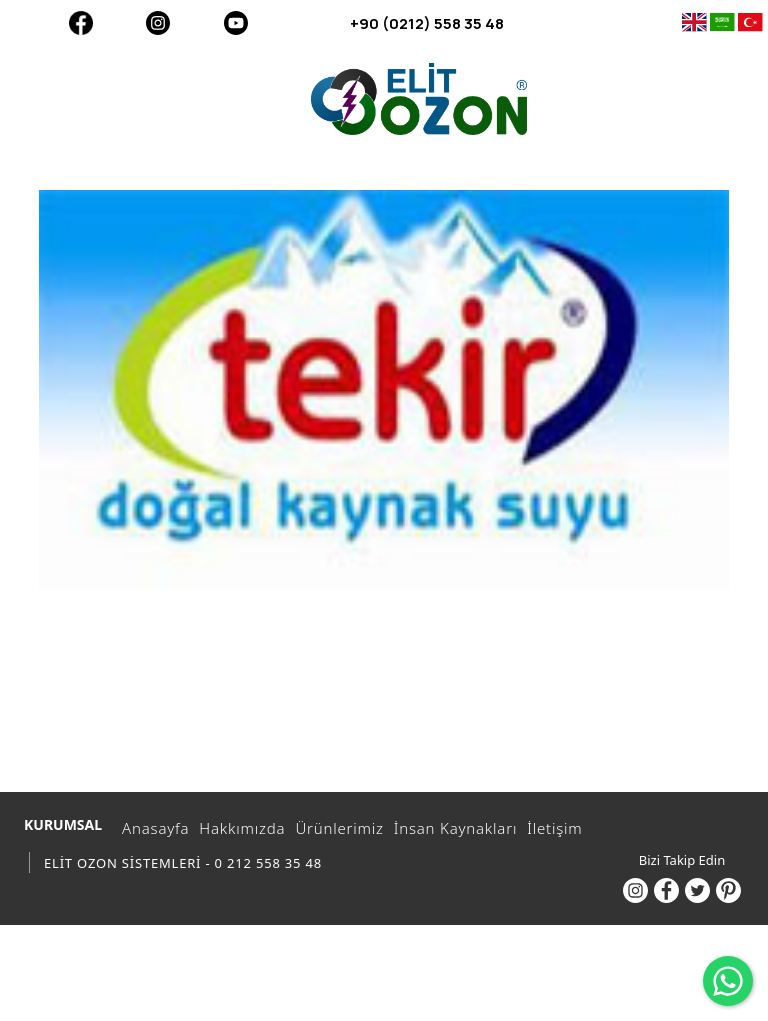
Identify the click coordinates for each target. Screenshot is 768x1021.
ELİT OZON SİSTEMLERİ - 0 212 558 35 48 (183, 863)
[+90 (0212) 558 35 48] (548, 23)
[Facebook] (80, 23)
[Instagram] (157, 23)
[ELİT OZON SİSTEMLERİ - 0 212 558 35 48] (419, 99)
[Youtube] (235, 23)
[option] (384, 390)
